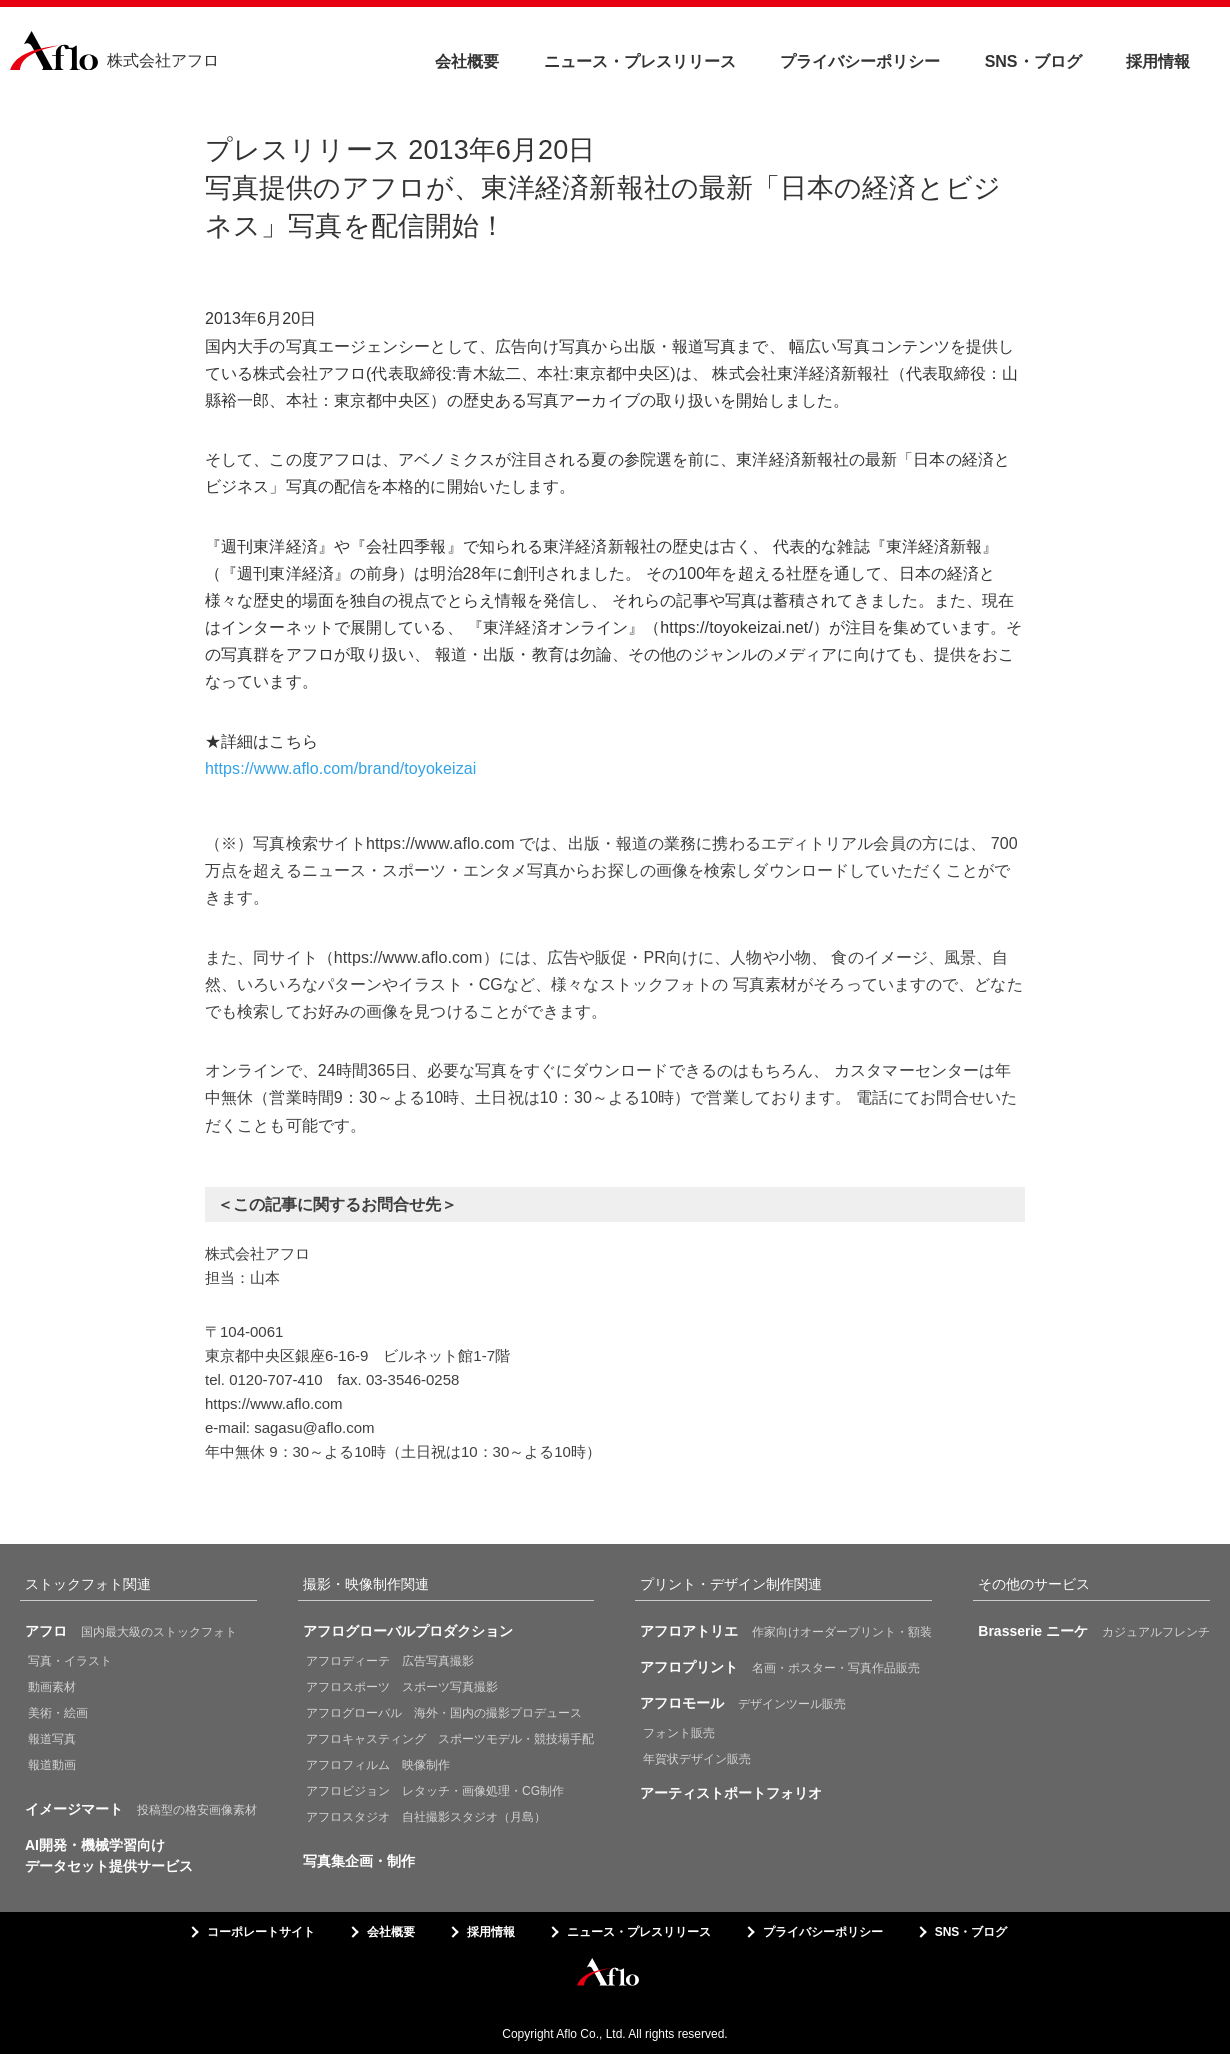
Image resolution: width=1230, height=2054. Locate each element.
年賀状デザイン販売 (697, 1759)
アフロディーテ (390, 1661)
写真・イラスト (70, 1661)
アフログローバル (444, 1713)
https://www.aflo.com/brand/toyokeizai (340, 768)
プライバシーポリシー (860, 61)
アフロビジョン (435, 1791)
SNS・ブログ (1033, 61)
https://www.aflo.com (274, 1403)
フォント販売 (679, 1733)
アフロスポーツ (402, 1687)
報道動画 (52, 1765)
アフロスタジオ (426, 1817)
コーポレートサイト (261, 1932)
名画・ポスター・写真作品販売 (780, 1667)
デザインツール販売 (743, 1703)
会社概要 (467, 61)
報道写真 (52, 1739)
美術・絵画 (58, 1713)
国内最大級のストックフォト (131, 1631)
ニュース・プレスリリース (640, 61)
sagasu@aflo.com (314, 1427)
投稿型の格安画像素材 (141, 1809)
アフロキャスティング (450, 1739)
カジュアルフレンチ (1094, 1631)
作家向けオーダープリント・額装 (786, 1631)
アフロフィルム (378, 1765)
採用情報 (1158, 61)
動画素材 (52, 1687)
